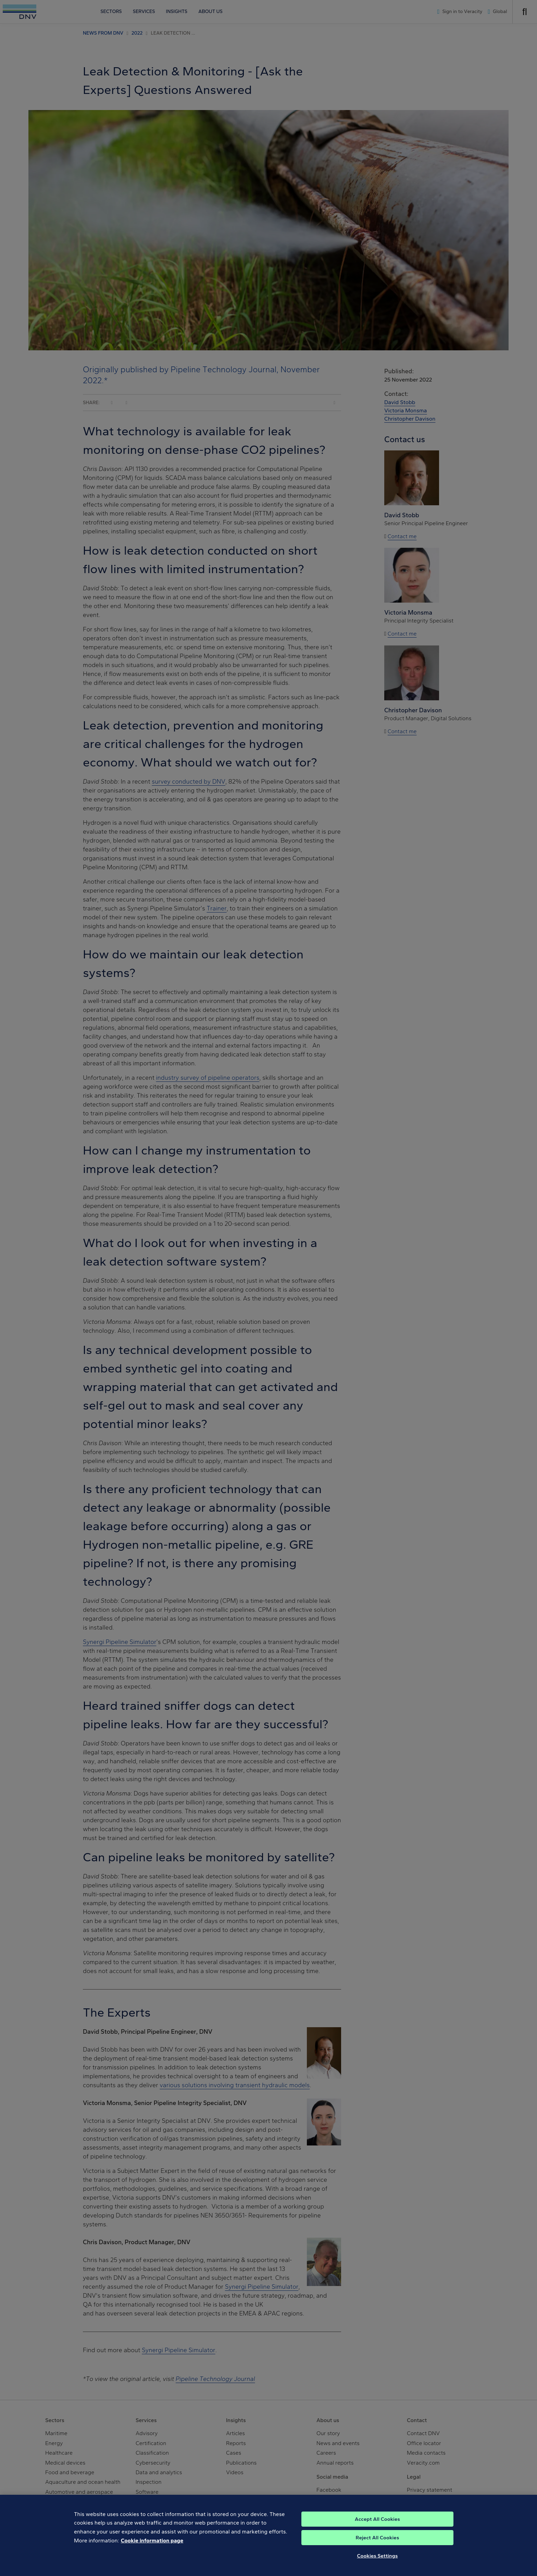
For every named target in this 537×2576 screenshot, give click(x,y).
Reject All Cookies (377, 2552)
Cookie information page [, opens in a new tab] (152, 2554)
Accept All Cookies (377, 2533)
